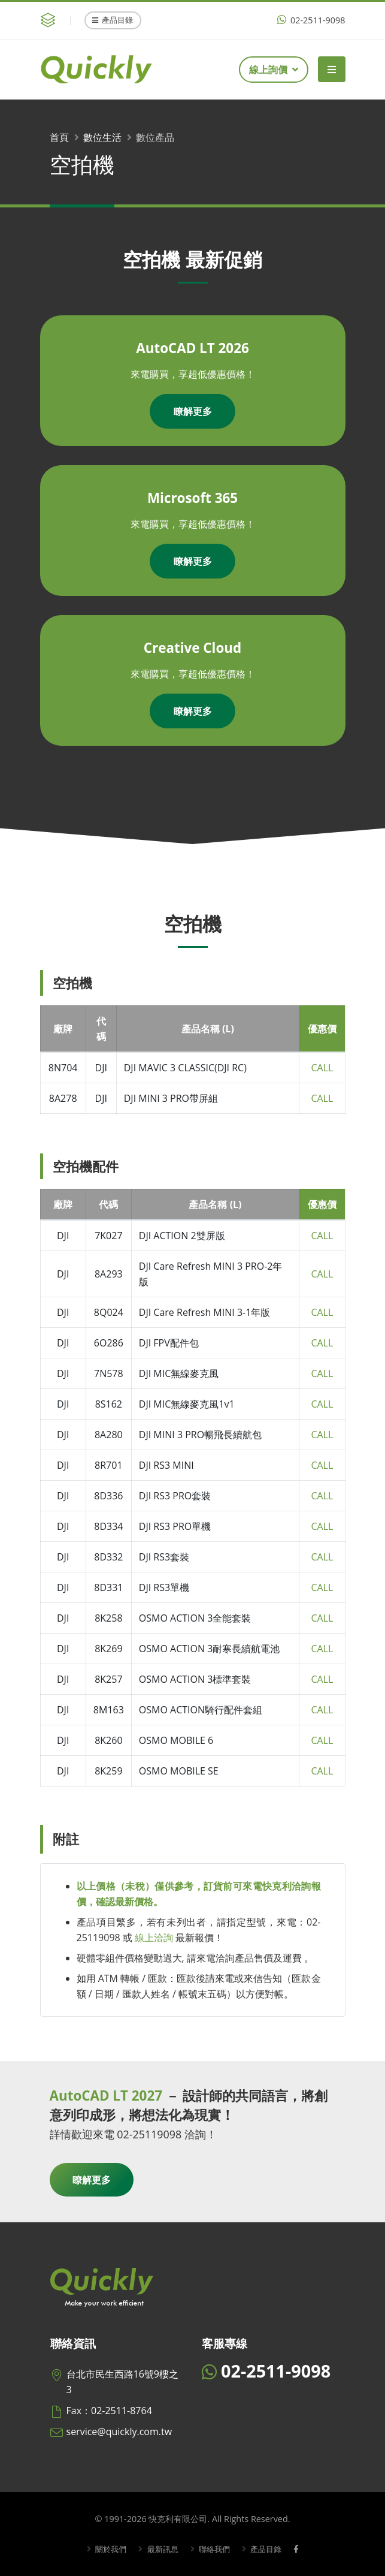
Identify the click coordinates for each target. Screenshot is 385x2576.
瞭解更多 (193, 411)
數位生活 (102, 137)
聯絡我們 (214, 2548)
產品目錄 (112, 19)
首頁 (59, 137)
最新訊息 (160, 2548)
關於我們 (106, 2548)
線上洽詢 (154, 1937)
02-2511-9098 (311, 20)
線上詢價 (273, 69)
